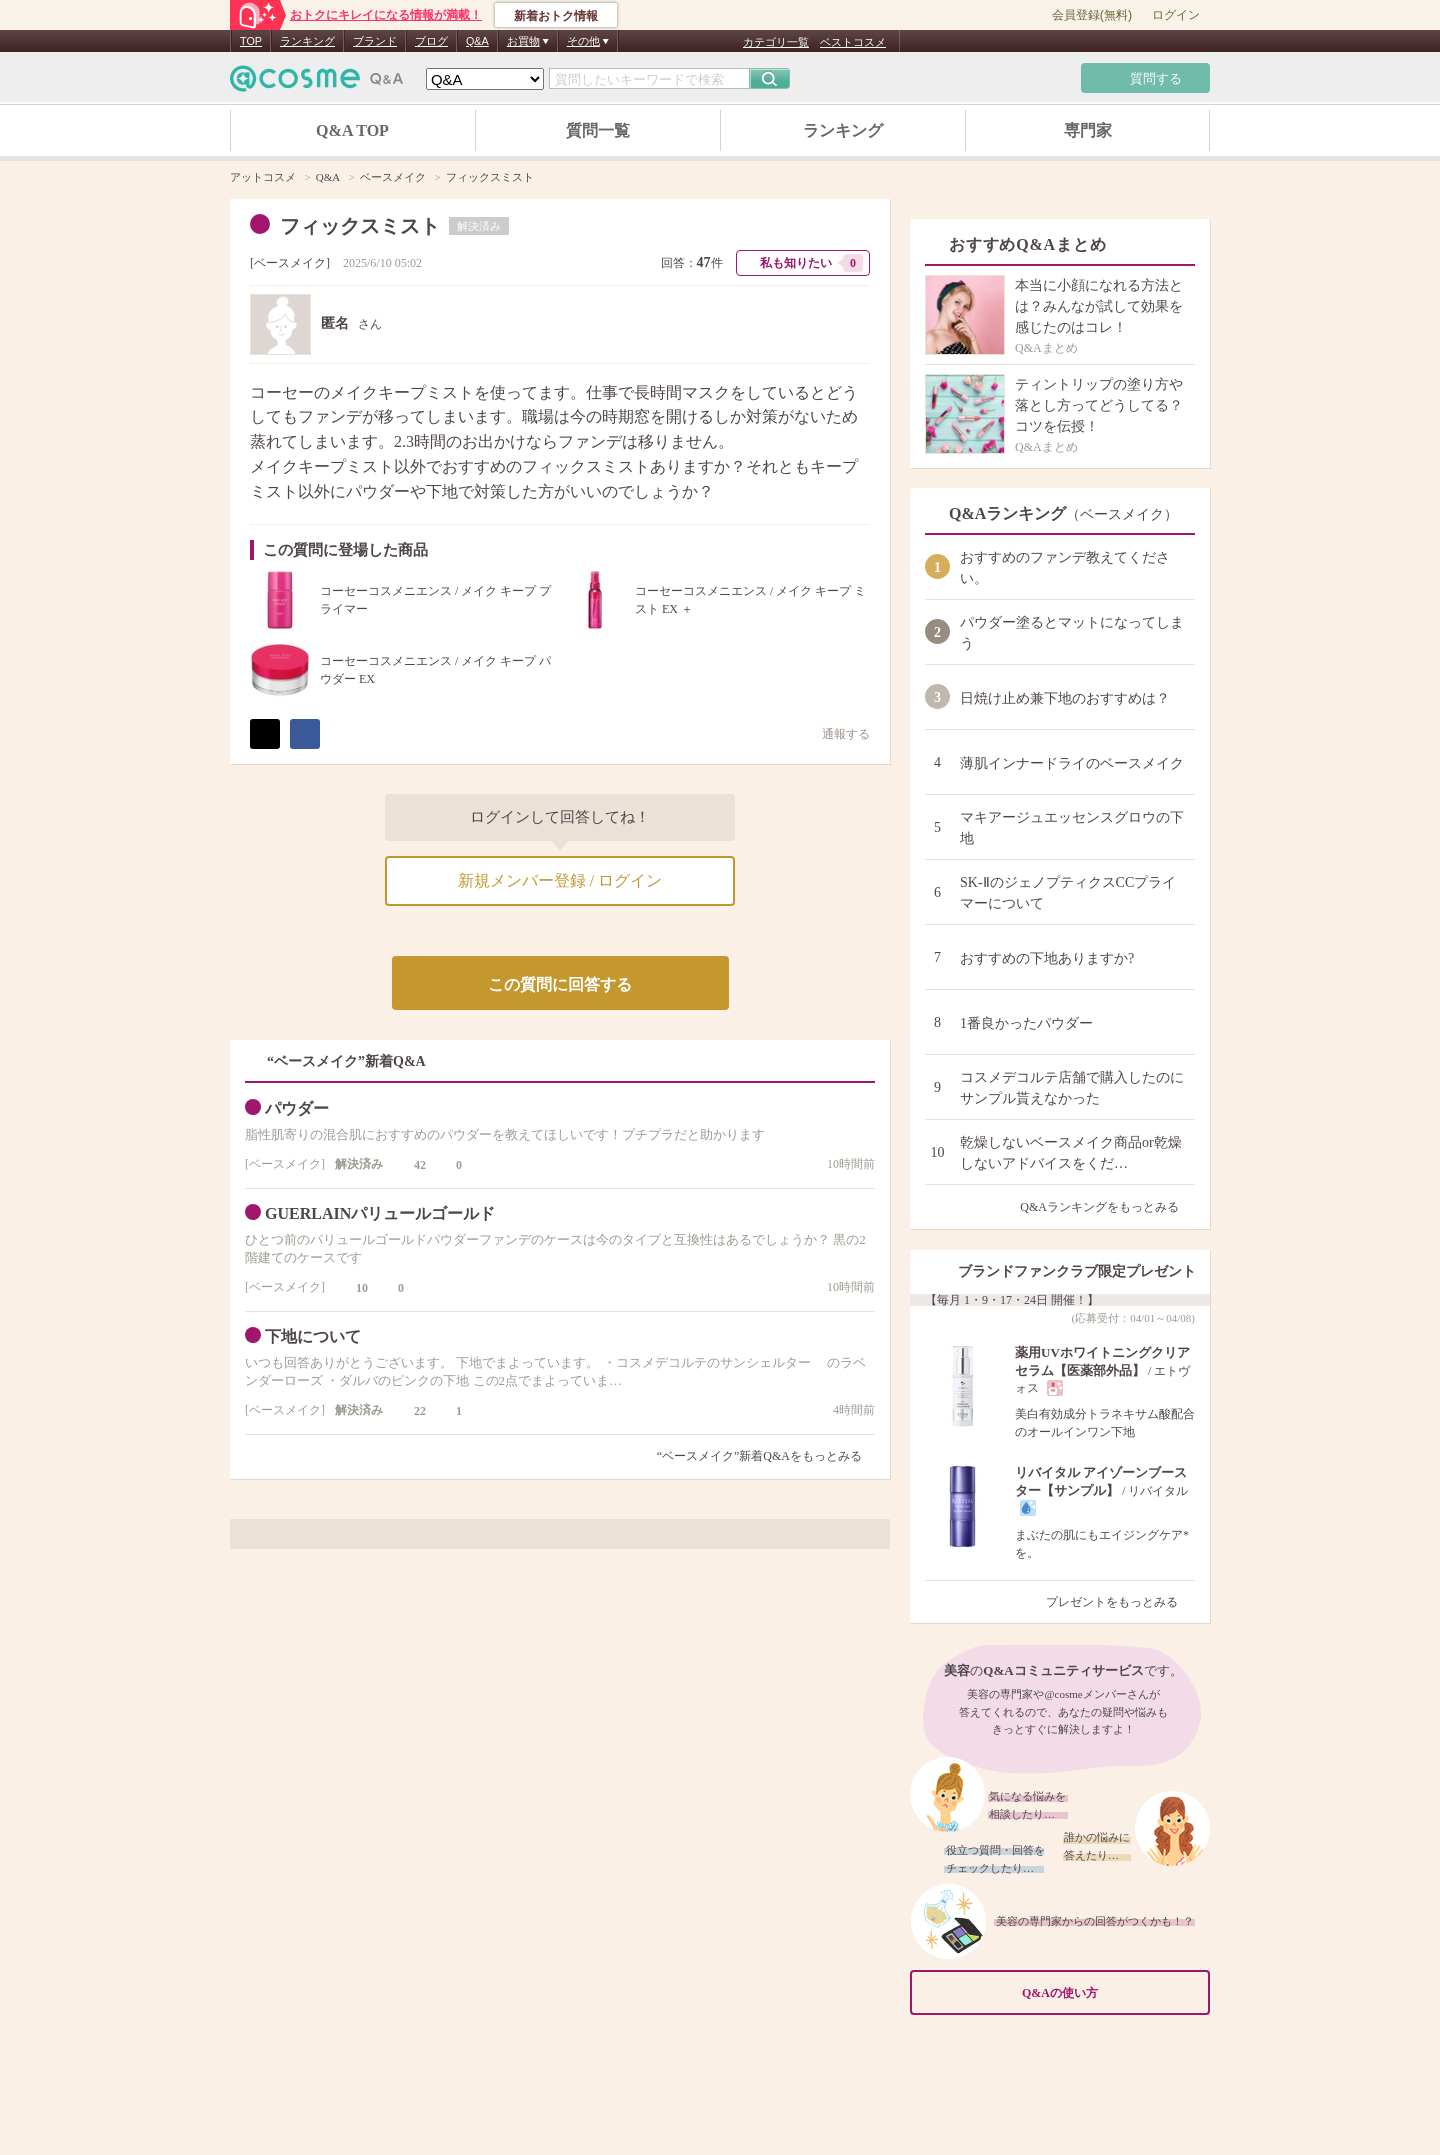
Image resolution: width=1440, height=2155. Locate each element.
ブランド (375, 41)
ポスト (265, 734)
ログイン (1176, 15)
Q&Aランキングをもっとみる (1107, 1207)
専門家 (1088, 130)
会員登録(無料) (1092, 15)
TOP (251, 41)
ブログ (431, 41)
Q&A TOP (352, 130)
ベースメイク (290, 263)
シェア (305, 734)
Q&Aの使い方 (1110, 1992)
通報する (836, 733)
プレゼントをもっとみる (1120, 1602)
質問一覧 (598, 130)
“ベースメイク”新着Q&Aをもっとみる (759, 1456)
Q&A (477, 41)
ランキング (307, 41)
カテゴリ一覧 (776, 42)
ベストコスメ (853, 42)
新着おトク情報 (556, 16)
